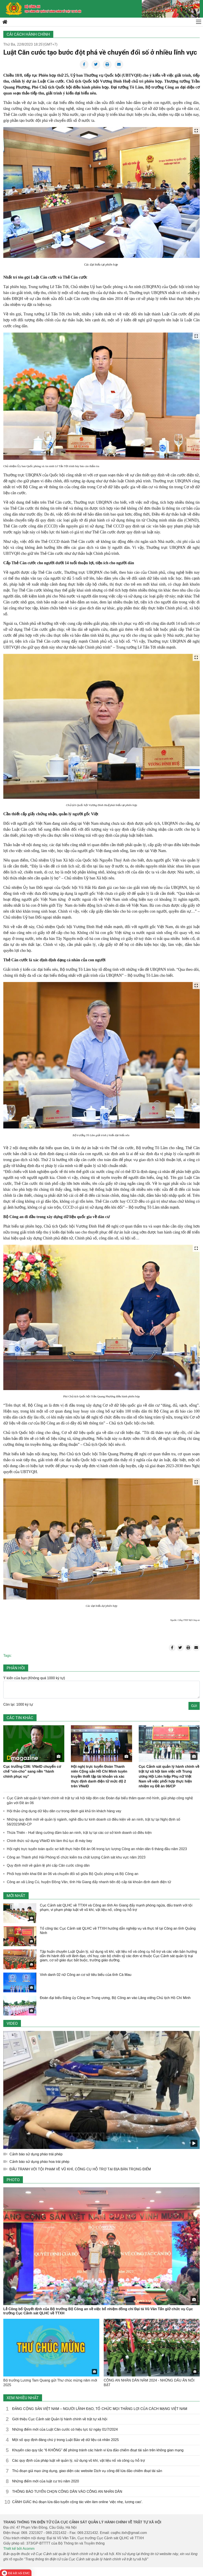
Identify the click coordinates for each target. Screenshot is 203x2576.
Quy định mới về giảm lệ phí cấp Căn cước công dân (48, 1865)
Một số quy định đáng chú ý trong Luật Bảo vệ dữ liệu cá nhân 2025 (65, 2440)
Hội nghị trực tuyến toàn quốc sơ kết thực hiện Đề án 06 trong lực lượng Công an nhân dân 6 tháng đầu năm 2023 (97, 1849)
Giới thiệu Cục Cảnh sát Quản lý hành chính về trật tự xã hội (59, 2419)
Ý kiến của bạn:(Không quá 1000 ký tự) (34, 1678)
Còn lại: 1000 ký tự (18, 1704)
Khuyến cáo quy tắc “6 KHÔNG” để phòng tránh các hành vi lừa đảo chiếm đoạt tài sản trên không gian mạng (98, 2450)
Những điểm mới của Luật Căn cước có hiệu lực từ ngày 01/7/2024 (65, 2429)
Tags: (7, 1655)
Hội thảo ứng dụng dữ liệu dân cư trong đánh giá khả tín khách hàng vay (64, 1811)
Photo (13, 2179)
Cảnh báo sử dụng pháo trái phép (36, 2154)
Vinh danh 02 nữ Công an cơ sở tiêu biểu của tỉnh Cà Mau (85, 1975)
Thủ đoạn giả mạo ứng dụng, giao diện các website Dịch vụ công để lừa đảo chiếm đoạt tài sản (87, 2471)
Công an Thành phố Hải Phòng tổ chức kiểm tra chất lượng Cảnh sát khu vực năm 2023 (76, 1857)
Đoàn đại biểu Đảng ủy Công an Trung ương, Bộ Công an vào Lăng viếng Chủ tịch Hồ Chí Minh (115, 1998)
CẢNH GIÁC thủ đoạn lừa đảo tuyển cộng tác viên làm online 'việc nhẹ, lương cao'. (77, 2502)
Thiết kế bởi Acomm (19, 2548)
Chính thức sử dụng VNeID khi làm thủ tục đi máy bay (49, 1841)
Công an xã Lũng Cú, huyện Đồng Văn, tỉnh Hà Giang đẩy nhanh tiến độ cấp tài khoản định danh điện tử (89, 1882)
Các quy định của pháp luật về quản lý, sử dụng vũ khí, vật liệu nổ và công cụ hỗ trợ (78, 2460)
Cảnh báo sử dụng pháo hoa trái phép (39, 2162)
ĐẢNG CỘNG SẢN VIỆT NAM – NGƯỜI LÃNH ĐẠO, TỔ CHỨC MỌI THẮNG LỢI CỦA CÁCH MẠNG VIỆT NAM (99, 2409)
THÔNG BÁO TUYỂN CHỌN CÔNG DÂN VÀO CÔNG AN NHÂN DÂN (67, 2491)
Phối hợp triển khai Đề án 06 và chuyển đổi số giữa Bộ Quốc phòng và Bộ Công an (72, 1874)
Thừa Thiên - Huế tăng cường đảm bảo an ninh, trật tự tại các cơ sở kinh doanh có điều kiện (79, 1832)
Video (12, 2023)
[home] (14, 8)
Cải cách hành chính (28, 34)
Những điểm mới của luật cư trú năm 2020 (45, 2481)
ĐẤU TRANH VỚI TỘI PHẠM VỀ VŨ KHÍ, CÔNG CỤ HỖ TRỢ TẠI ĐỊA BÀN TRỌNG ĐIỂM (80, 2169)
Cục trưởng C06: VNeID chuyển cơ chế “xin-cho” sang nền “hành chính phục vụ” (32, 1771)
